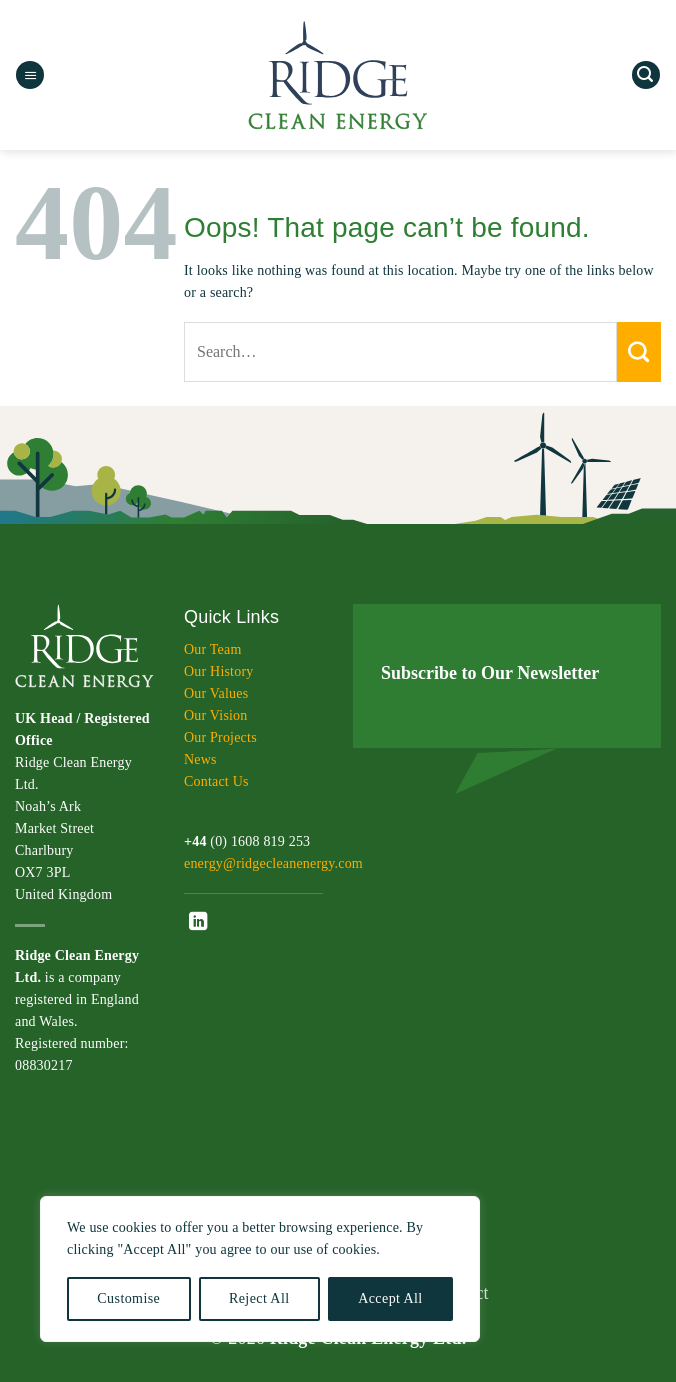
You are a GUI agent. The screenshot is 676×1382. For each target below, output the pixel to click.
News (200, 759)
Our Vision (216, 715)
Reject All (259, 1298)
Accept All (390, 1298)
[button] (30, 75)
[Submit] (639, 352)
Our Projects (220, 737)
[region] (260, 1269)
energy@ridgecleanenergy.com (273, 863)
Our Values (216, 693)
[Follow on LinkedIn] (198, 922)
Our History (218, 671)
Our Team (213, 649)
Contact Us (216, 781)
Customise (128, 1298)
